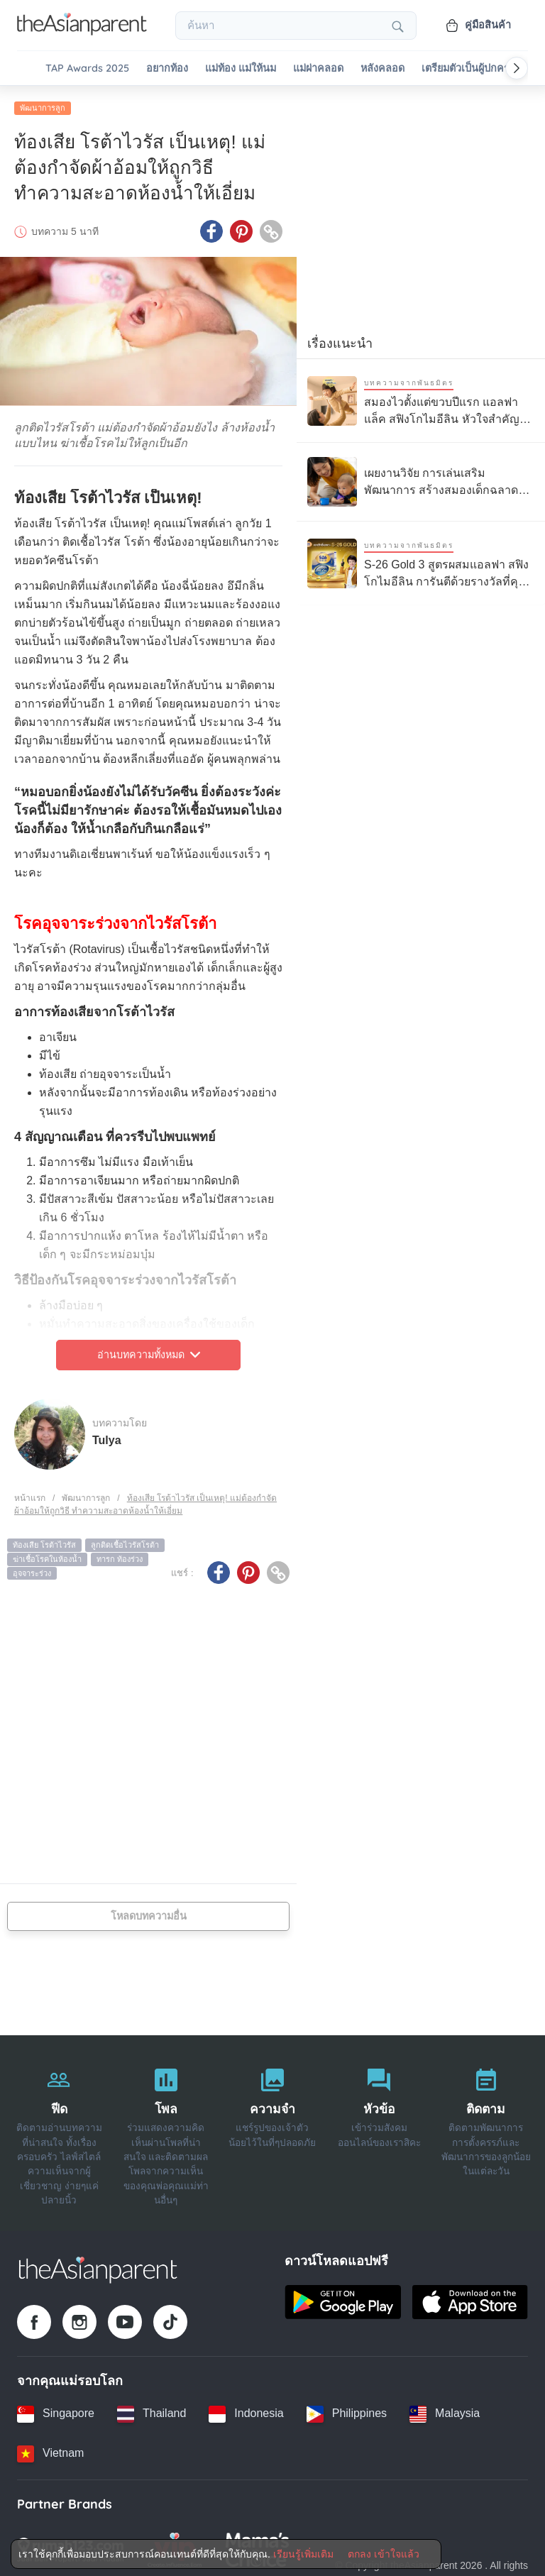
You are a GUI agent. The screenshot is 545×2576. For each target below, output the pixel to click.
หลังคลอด (382, 68)
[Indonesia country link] (246, 2409)
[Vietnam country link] (50, 2449)
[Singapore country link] (55, 2409)
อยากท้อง (167, 68)
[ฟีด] (59, 2130)
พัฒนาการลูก (42, 104)
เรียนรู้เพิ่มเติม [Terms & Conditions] (303, 2554)
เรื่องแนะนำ (340, 340)
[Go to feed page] (82, 31)
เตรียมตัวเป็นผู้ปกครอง (471, 68)
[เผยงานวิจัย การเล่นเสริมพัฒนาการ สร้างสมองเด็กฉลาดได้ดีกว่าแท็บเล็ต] (420, 478)
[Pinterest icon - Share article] (241, 227)
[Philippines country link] (347, 2409)
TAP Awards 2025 (87, 68)
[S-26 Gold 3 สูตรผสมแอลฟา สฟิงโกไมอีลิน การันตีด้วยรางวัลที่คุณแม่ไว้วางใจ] (420, 559)
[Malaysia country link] (444, 2409)
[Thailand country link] (151, 2409)
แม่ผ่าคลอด (318, 68)
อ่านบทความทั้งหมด (148, 1351)
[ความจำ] (272, 2130)
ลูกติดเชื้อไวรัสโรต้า (125, 1541)
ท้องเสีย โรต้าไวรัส (44, 1541)
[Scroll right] (516, 68)
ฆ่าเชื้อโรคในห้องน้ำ (47, 1555)
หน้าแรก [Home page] (29, 1494)
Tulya (106, 1436)
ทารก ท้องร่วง (120, 1555)
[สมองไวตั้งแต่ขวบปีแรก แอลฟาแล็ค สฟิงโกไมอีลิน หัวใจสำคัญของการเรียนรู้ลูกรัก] (420, 397)
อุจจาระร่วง (32, 1569)
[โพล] (165, 2130)
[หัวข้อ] (379, 2130)
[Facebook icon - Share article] (211, 227)
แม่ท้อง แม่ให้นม (240, 68)
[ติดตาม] (486, 2130)
